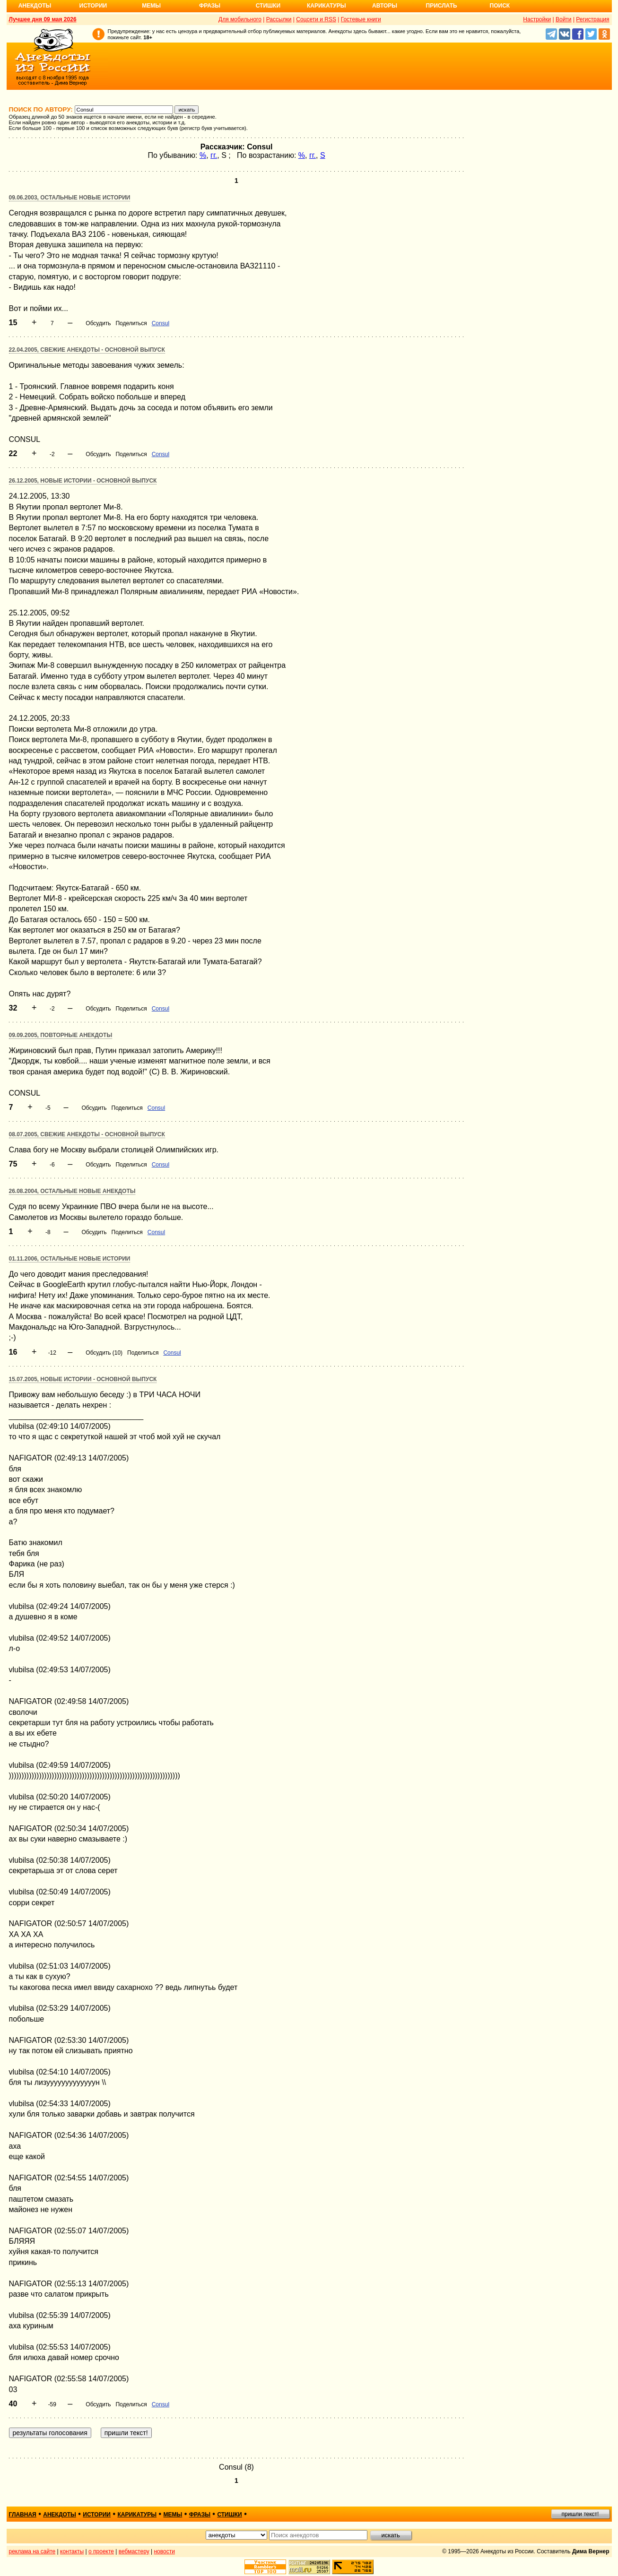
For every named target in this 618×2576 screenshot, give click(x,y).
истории (97, 2514)
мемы (173, 2514)
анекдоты (59, 2514)
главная (22, 2514)
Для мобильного (239, 19)
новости (164, 2551)
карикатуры (137, 2514)
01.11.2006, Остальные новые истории (70, 1258)
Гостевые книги (361, 19)
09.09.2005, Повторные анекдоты (61, 1035)
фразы (199, 2514)
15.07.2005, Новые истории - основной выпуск (83, 1379)
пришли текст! (580, 2514)
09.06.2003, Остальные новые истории (70, 197)
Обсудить (98, 323)
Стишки (268, 5)
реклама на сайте (32, 2551)
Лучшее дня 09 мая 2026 (43, 19)
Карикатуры (326, 5)
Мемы (151, 5)
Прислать (441, 5)
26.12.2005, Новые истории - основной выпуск (83, 480)
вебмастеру (134, 2551)
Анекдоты (35, 5)
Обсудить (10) (104, 1352)
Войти (564, 19)
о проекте (101, 2551)
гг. (213, 155)
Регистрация (592, 19)
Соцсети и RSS (316, 19)
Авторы (384, 5)
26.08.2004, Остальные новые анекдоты (72, 1191)
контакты (72, 2551)
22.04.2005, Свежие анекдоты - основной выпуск (87, 349)
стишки (229, 2514)
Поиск (500, 5)
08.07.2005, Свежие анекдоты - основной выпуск (87, 1134)
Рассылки (279, 19)
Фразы (209, 5)
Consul (160, 323)
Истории (93, 5)
